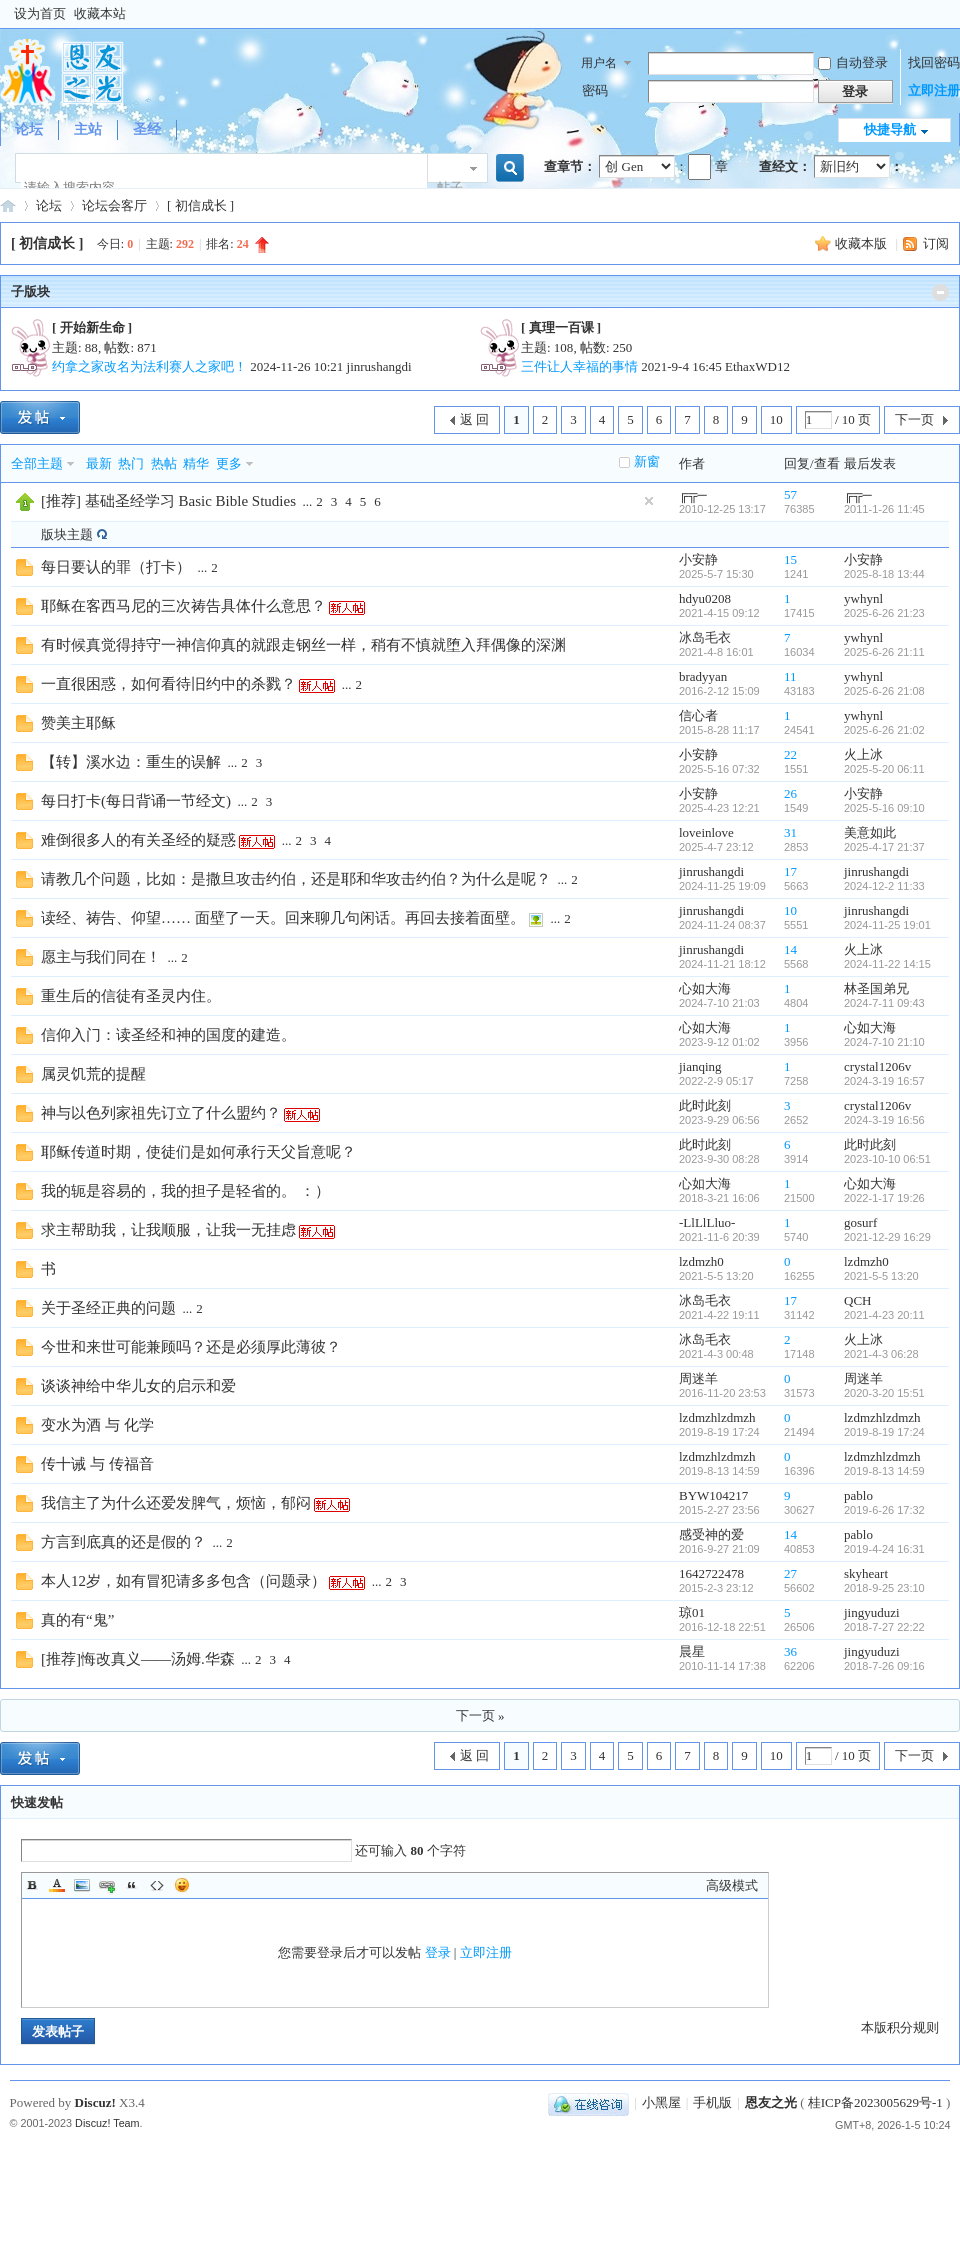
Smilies (182, 1885)
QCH (857, 1300)
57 (790, 494)
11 (790, 676)
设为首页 (40, 13)
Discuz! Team (107, 2123)
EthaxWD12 (757, 366)
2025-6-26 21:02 (884, 730)
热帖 (164, 463)
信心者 (698, 715)
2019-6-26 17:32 (884, 1510)
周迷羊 (698, 1378)
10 (776, 419)
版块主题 (67, 534)
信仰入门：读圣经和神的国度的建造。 (168, 1035)
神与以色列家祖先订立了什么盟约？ (161, 1113)
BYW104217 (713, 1495)
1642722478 (711, 1573)
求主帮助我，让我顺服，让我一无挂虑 (168, 1230)
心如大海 (705, 988)
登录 (438, 1952)
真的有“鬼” (77, 1620)
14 (790, 949)
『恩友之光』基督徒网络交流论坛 (8, 205)
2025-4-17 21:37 (884, 847)
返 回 (474, 419)
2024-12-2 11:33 (884, 886)
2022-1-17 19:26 (884, 1198)
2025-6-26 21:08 (884, 691)
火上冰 (863, 754)
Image (82, 1885)
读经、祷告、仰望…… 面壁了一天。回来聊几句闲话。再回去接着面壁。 (283, 918)
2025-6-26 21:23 (884, 613)
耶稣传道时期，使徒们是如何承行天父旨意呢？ (198, 1152)
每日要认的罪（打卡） (116, 567)
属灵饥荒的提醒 (93, 1074)
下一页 (914, 419)
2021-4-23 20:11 (884, 1315)
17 (790, 871)
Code (157, 1885)
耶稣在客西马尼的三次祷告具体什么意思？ (183, 606)
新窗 (647, 461)
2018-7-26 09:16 (884, 1666)
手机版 (712, 2102)
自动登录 (853, 62)
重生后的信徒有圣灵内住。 (131, 996)
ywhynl (863, 598)
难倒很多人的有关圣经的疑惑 (138, 840)
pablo (858, 1495)
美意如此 (870, 832)
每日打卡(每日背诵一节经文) (136, 801)
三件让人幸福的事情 (579, 366)
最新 (99, 463)
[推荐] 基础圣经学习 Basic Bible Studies (168, 501)
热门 (131, 463)
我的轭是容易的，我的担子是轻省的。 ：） (185, 1191)
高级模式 (732, 1885)
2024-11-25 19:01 (887, 925)
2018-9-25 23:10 (884, 1588)
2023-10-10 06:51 (887, 1159)
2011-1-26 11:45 (884, 509)
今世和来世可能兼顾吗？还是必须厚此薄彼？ (191, 1347)
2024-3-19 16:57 (884, 1081)
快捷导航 (890, 129)
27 (790, 1573)
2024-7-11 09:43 (884, 1003)
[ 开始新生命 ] (92, 327)
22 (790, 754)
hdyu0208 (705, 598)
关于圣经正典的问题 (108, 1308)
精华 (196, 463)
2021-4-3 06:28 (881, 1354)
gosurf (860, 1222)
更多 (229, 463)
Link (107, 1885)
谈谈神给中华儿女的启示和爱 (138, 1386)
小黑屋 (661, 2102)
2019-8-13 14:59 (884, 1471)
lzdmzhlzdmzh (717, 1417)
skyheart (866, 1573)
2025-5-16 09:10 (884, 808)
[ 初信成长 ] (200, 205)
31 (790, 832)
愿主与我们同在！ (101, 957)
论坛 (29, 129)
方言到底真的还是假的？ (123, 1542)
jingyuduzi (872, 1612)
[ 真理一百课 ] (561, 327)
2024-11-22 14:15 (887, 964)
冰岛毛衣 (705, 637)
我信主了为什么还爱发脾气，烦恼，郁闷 (176, 1503)
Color (57, 1885)
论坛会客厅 (114, 205)
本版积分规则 (900, 2027)
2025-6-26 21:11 (884, 652)
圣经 (147, 129)
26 (790, 793)
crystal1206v (877, 1066)
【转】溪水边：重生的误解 (131, 762)
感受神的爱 (711, 1534)
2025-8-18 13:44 (884, 574)
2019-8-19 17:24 (884, 1432)
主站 (88, 129)
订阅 (936, 243)
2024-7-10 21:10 (884, 1042)
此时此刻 (705, 1105)
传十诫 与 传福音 (97, 1464)
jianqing (700, 1066)
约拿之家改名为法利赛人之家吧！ (149, 366)
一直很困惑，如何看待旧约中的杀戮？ (168, 684)
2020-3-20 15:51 (884, 1393)
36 (790, 1651)
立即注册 (934, 90)
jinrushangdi (379, 366)
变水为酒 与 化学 (97, 1425)
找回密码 (934, 62)
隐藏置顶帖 (649, 501)
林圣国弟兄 (876, 988)
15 (790, 559)
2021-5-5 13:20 (881, 1276)
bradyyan (703, 676)
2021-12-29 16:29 (887, 1237)
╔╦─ (693, 494)
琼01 (692, 1612)
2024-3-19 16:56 (884, 1120)
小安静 (698, 559)
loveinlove (706, 832)
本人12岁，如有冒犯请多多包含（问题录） (183, 1581)
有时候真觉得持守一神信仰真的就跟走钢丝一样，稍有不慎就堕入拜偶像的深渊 (303, 645)
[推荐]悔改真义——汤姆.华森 (138, 1659)
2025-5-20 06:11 (884, 769)
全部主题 (37, 463)
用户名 (599, 63)
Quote (132, 1885)
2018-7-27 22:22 (884, 1627)
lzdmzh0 (701, 1261)
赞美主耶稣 (78, 723)
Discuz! (95, 2102)
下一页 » (480, 1715)
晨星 (692, 1651)
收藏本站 (100, 13)
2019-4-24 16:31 (884, 1549)
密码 (595, 90)
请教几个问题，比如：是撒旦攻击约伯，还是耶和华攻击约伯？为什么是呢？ (296, 879)
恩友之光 (771, 2102)
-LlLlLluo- (707, 1222)
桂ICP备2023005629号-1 (875, 2102)
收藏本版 (862, 243)
